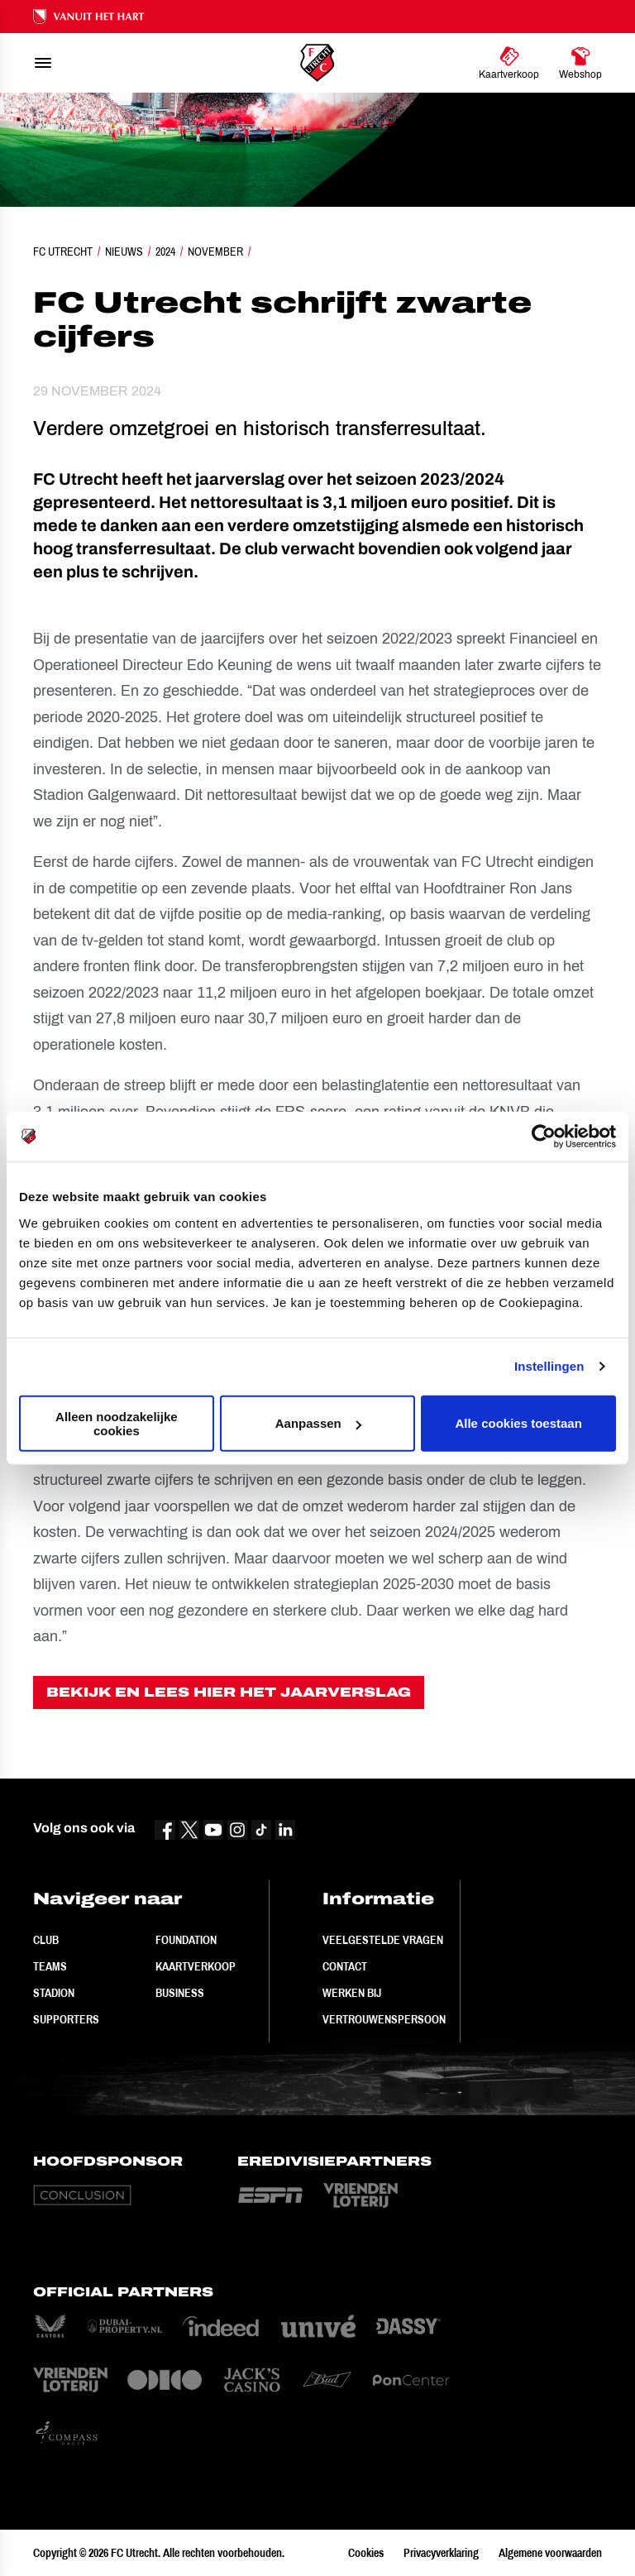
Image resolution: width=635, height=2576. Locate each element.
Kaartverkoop (195, 1966)
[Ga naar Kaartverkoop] (509, 63)
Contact (344, 1966)
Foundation (186, 1939)
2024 (165, 251)
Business (179, 1992)
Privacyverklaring (441, 2552)
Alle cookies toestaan (518, 1423)
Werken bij (351, 1992)
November (215, 251)
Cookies (366, 2552)
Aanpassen (318, 1423)
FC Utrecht (63, 251)
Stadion (53, 1992)
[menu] (43, 63)
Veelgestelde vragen (382, 1939)
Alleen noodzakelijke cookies (116, 1423)
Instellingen (549, 1366)
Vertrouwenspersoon (384, 2019)
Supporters (66, 2019)
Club (46, 1939)
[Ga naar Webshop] (580, 63)
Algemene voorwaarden (550, 2552)
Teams (50, 1966)
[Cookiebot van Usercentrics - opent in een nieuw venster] (543, 1136)
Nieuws (124, 251)
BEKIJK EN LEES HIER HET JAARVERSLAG (228, 1692)
